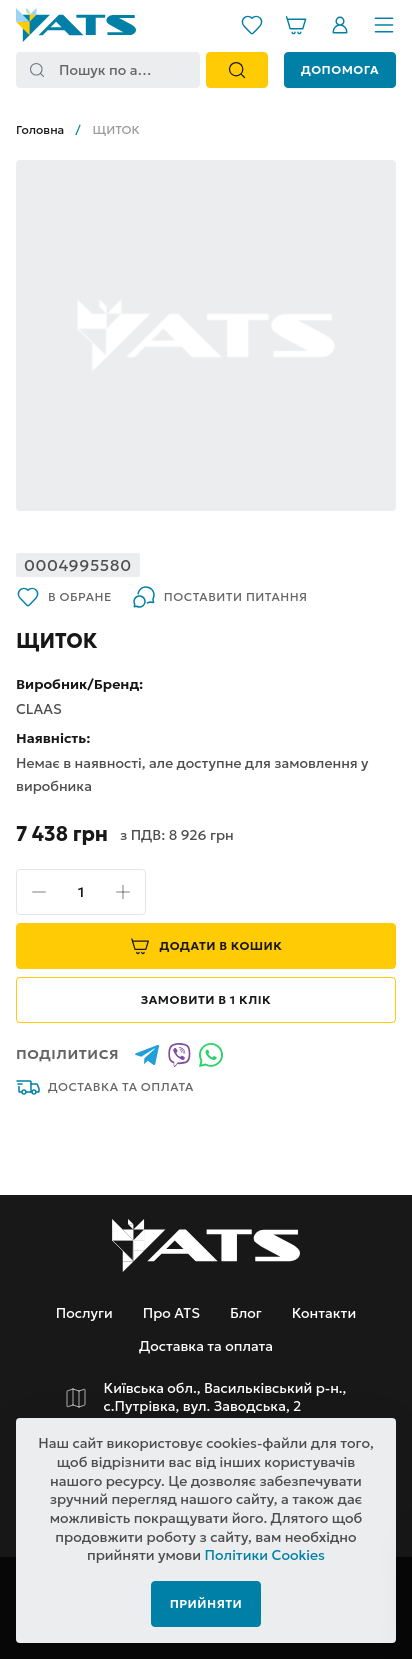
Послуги (84, 1313)
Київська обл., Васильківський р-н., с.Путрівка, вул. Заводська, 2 (225, 1397)
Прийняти (206, 1603)
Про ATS (171, 1313)
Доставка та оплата (105, 1087)
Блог (246, 1313)
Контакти (324, 1313)
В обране (64, 597)
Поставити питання (220, 597)
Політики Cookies (265, 1555)
